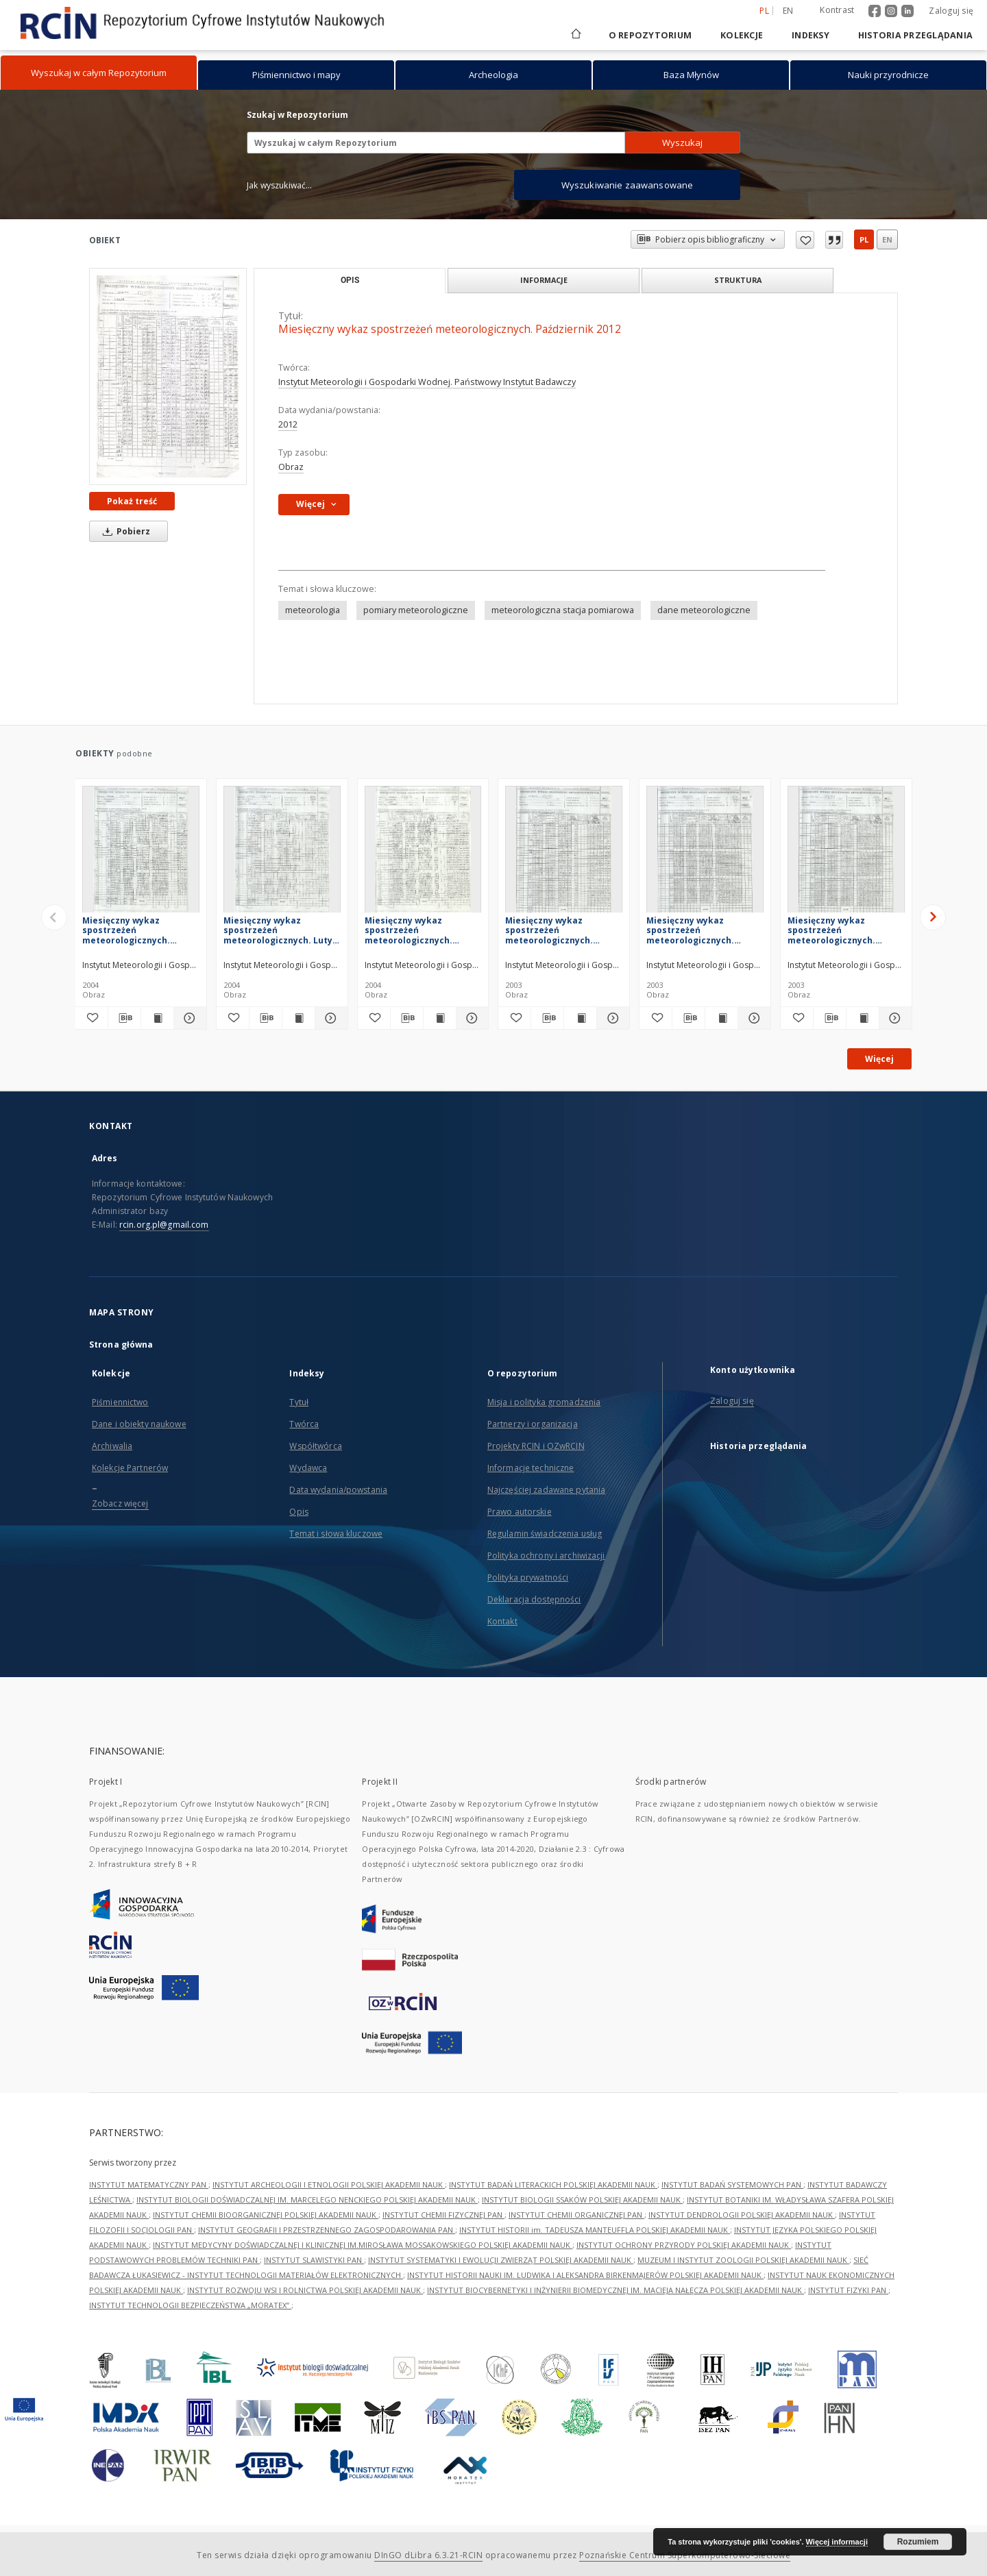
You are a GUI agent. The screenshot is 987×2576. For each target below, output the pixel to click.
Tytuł (298, 1402)
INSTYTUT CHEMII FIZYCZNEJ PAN (443, 2214)
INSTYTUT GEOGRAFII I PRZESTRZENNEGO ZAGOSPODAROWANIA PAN (326, 2230)
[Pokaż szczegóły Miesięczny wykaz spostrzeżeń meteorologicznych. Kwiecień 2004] (188, 1018)
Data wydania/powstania (338, 1490)
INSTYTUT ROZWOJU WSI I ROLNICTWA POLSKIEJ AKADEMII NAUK (305, 2290)
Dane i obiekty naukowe (139, 1424)
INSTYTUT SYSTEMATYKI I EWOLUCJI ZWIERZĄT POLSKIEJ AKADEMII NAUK (500, 2260)
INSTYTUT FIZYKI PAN (848, 2290)
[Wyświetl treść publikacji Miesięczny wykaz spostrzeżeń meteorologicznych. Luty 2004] (298, 1018)
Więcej (879, 1059)
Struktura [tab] (737, 280)
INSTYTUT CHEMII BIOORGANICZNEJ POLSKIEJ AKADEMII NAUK (265, 2214)
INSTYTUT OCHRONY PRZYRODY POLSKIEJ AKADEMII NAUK (683, 2245)
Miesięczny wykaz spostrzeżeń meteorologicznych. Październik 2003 (831, 930)
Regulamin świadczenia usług (544, 1533)
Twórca (304, 1424)
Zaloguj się (951, 10)
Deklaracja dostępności (534, 1599)
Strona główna (121, 1344)
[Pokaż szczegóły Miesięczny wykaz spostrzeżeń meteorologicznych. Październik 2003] (893, 1018)
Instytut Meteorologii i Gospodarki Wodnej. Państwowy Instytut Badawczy (427, 382)
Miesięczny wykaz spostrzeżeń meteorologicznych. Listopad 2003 (690, 930)
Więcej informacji (837, 2542)
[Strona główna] (575, 35)
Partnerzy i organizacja (532, 1424)
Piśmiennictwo (120, 1402)
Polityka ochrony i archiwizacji (546, 1555)
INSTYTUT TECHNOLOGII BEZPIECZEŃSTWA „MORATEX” (190, 2305)
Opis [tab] (350, 280)
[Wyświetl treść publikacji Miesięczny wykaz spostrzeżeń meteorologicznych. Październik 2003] (862, 1018)
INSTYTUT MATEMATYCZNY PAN (148, 2184)
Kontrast (837, 10)
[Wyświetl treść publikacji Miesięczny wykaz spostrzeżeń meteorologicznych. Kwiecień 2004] (157, 1018)
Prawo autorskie (519, 1512)
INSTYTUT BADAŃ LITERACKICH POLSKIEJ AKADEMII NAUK (553, 2184)
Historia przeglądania (915, 35)
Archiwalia (112, 1446)
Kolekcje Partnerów (130, 1468)
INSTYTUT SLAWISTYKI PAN (314, 2260)
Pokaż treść (132, 501)
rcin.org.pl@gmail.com (164, 1224)
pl (864, 239)
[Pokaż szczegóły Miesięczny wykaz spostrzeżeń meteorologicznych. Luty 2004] (329, 1018)
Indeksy (810, 35)
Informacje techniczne (530, 1468)
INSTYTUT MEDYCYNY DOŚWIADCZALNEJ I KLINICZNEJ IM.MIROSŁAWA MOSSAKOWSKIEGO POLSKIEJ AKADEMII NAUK (362, 2245)
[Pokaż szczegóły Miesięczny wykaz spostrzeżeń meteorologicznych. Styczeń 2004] (470, 1018)
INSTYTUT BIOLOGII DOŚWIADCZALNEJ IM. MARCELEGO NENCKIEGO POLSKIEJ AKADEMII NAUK (307, 2199)
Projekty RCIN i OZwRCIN (536, 1446)
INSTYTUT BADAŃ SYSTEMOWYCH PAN (732, 2184)
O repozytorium (650, 35)
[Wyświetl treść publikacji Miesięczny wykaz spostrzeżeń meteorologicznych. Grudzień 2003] (580, 1018)
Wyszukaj (682, 142)
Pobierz (124, 531)
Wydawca (308, 1468)
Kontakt (502, 1621)
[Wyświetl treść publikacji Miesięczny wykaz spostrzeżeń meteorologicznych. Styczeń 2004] (440, 1018)
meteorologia (312, 610)
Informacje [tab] (544, 280)
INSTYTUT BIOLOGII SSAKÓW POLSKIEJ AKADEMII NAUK (582, 2199)
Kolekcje (741, 35)
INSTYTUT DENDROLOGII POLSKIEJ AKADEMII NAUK (741, 2214)
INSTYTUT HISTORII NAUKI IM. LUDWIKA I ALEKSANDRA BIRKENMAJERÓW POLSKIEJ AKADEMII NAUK (585, 2275)
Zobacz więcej (120, 1503)
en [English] (788, 10)
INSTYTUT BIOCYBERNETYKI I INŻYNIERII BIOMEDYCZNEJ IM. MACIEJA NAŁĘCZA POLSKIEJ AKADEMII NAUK (615, 2290)
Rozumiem (918, 2542)
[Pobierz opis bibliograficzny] (124, 1018)
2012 (287, 424)
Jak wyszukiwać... (280, 185)
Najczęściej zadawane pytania (546, 1490)
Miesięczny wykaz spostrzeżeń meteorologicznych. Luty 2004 (277, 930)
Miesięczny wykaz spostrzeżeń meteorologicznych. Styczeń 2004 (408, 930)
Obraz (291, 467)
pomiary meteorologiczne (415, 610)
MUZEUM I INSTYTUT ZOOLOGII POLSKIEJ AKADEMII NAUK (743, 2260)
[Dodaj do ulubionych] (91, 1018)
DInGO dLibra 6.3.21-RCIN (428, 2555)
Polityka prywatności (527, 1577)
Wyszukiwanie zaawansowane (627, 185)
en (887, 239)
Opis (298, 1512)
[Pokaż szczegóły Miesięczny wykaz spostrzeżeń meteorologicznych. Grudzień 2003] (611, 1018)
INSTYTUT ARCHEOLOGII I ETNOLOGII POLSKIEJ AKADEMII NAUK (328, 2184)
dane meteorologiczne (704, 610)
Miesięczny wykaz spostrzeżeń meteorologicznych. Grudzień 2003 (549, 930)
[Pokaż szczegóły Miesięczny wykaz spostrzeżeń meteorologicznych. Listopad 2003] (752, 1018)
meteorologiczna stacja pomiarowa (562, 610)
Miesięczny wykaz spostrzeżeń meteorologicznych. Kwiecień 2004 (126, 930)
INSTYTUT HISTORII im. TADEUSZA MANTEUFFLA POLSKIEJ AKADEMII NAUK (594, 2230)
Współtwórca (315, 1446)
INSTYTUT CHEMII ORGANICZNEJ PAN (576, 2214)
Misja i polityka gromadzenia (543, 1402)
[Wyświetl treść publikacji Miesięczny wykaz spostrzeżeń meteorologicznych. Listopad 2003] (721, 1018)
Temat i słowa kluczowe (335, 1533)
